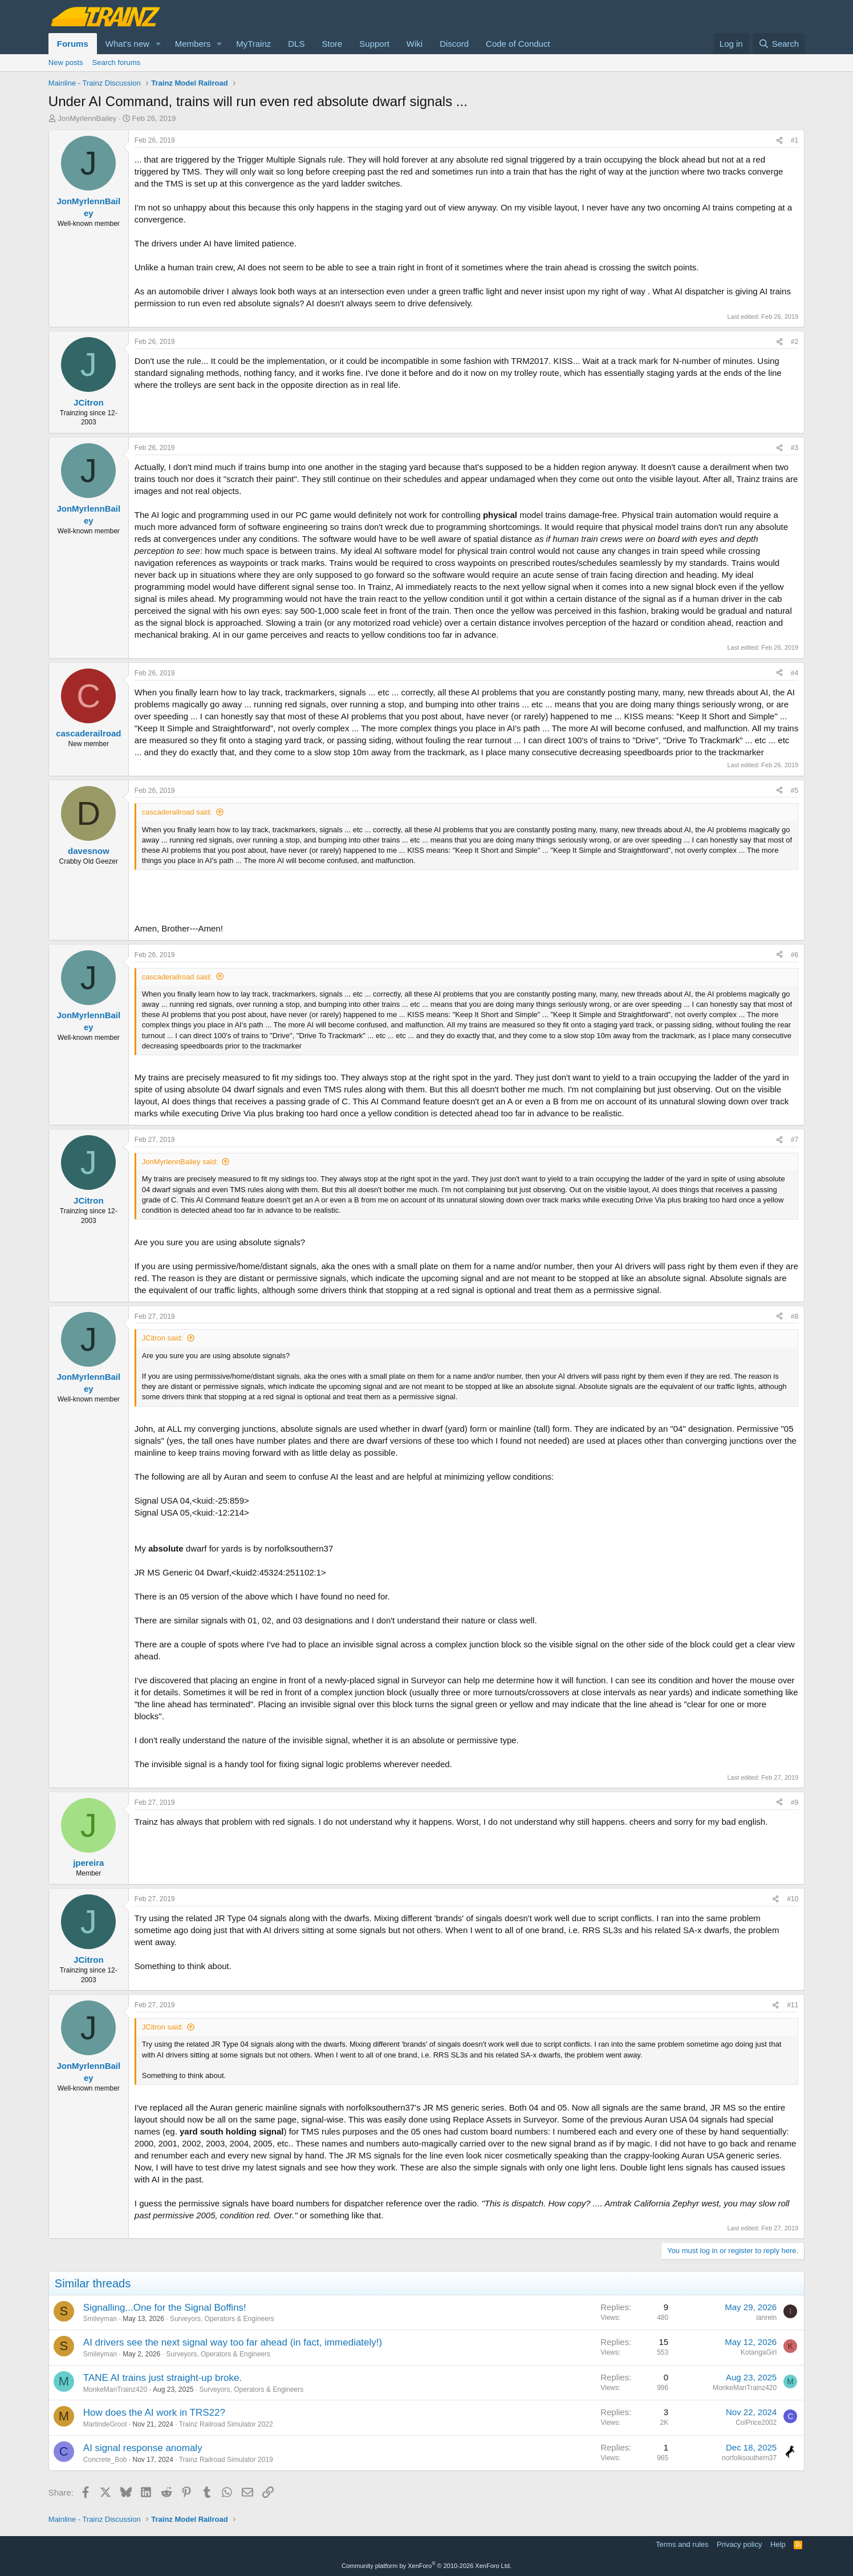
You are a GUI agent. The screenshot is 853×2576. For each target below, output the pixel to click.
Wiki (415, 43)
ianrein (766, 2318)
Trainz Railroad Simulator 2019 (226, 2460)
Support (374, 43)
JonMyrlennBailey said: (180, 1161)
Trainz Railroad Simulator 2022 (226, 2424)
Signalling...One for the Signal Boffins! (164, 2307)
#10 (792, 1899)
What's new (127, 43)
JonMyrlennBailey (87, 118)
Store (332, 43)
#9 (794, 1803)
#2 (794, 342)
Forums (72, 43)
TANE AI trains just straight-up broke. (162, 2377)
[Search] (779, 43)
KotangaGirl (759, 2352)
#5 (794, 791)
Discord (454, 43)
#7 (794, 1140)
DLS (296, 43)
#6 (794, 955)
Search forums (116, 62)
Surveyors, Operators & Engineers (222, 2319)
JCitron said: (162, 1338)
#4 (794, 673)
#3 (794, 448)
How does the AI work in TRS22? (154, 2412)
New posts (65, 62)
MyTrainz (253, 43)
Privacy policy (739, 2544)
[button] (158, 43)
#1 (794, 140)
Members (193, 43)
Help (778, 2544)
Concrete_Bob (105, 2460)
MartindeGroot (105, 2424)
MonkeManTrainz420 (115, 2389)
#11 (792, 2005)
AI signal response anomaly (142, 2448)
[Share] (779, 140)
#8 (794, 1317)
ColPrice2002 (756, 2423)
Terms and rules (682, 2544)
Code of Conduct (518, 43)
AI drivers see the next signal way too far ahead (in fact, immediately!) (232, 2342)
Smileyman (100, 2319)
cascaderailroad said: (177, 812)
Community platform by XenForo (426, 2565)
